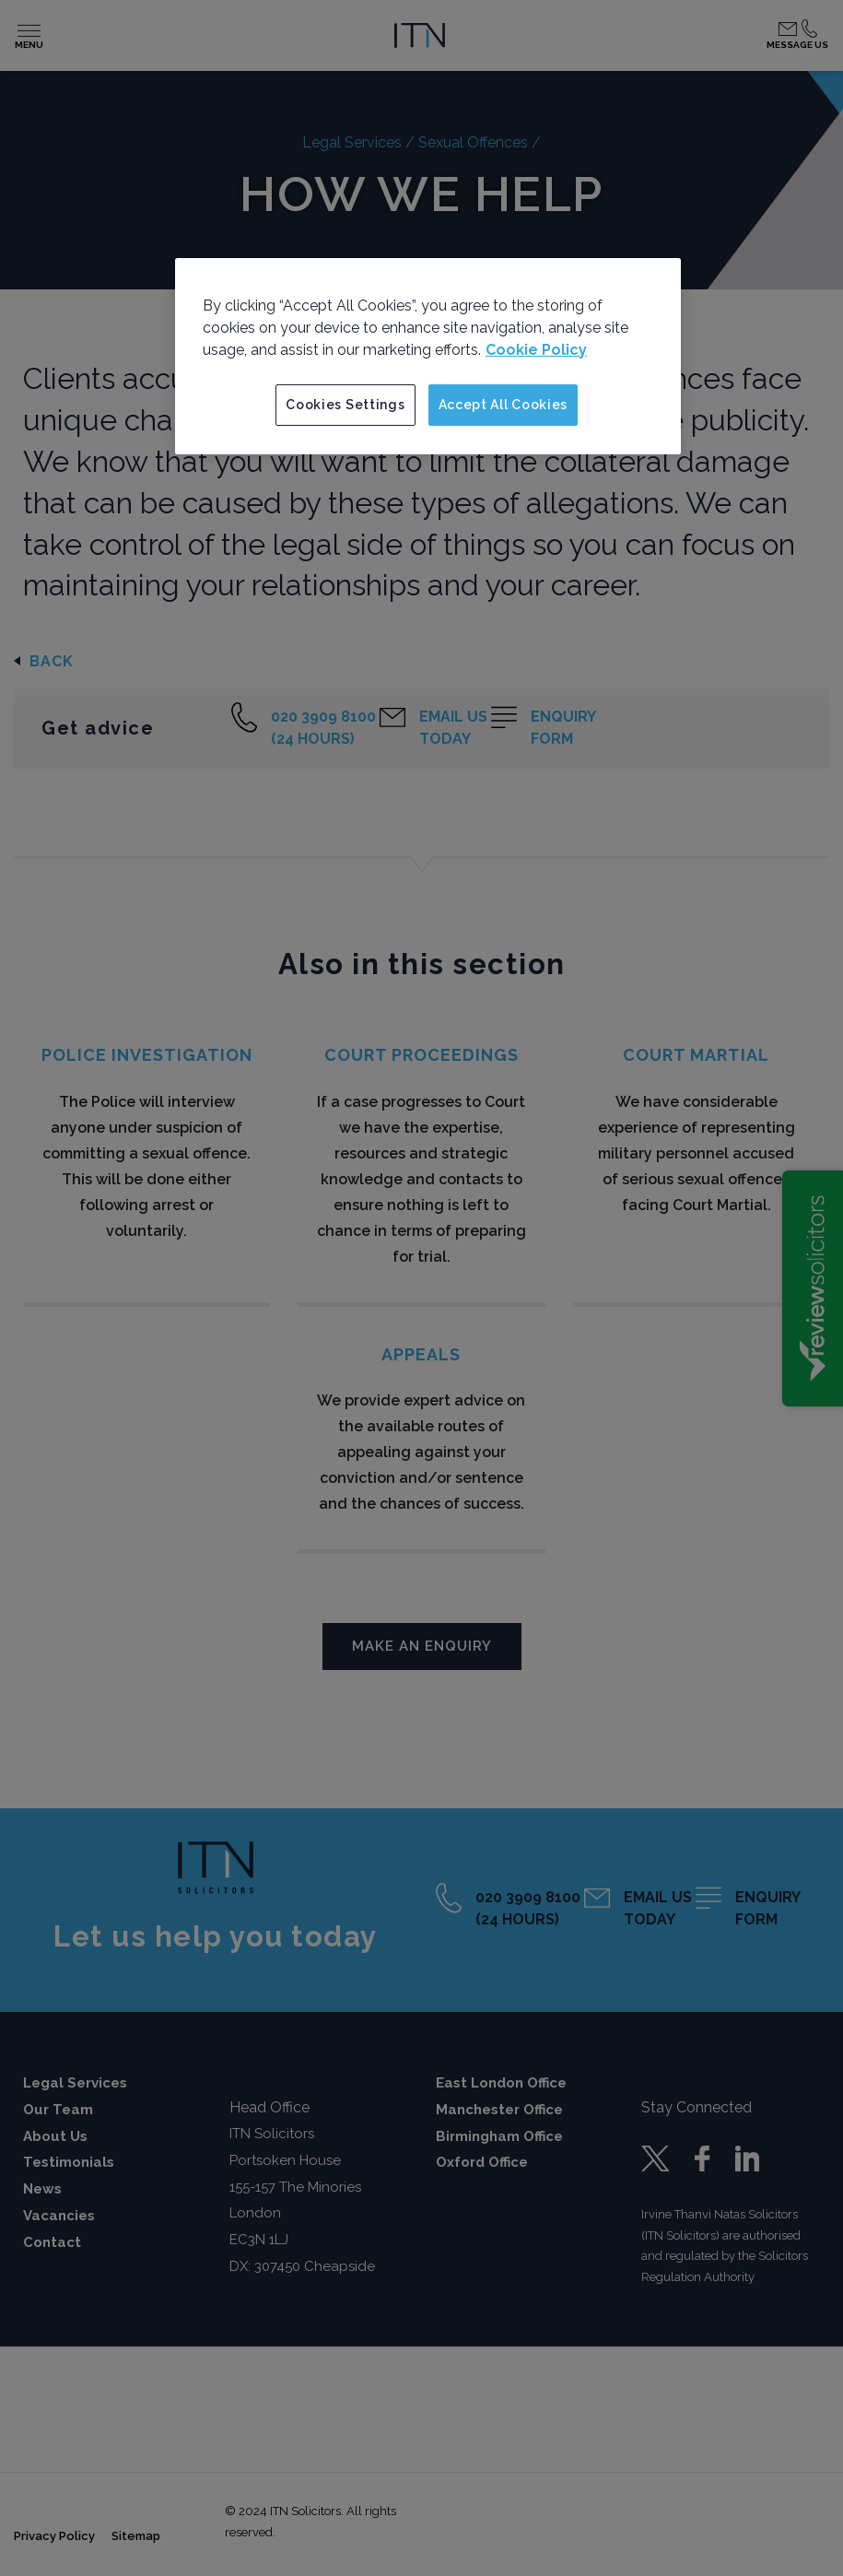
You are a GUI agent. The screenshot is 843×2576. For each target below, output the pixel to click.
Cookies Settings (345, 404)
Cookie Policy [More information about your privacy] (536, 350)
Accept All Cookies (503, 404)
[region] (428, 356)
